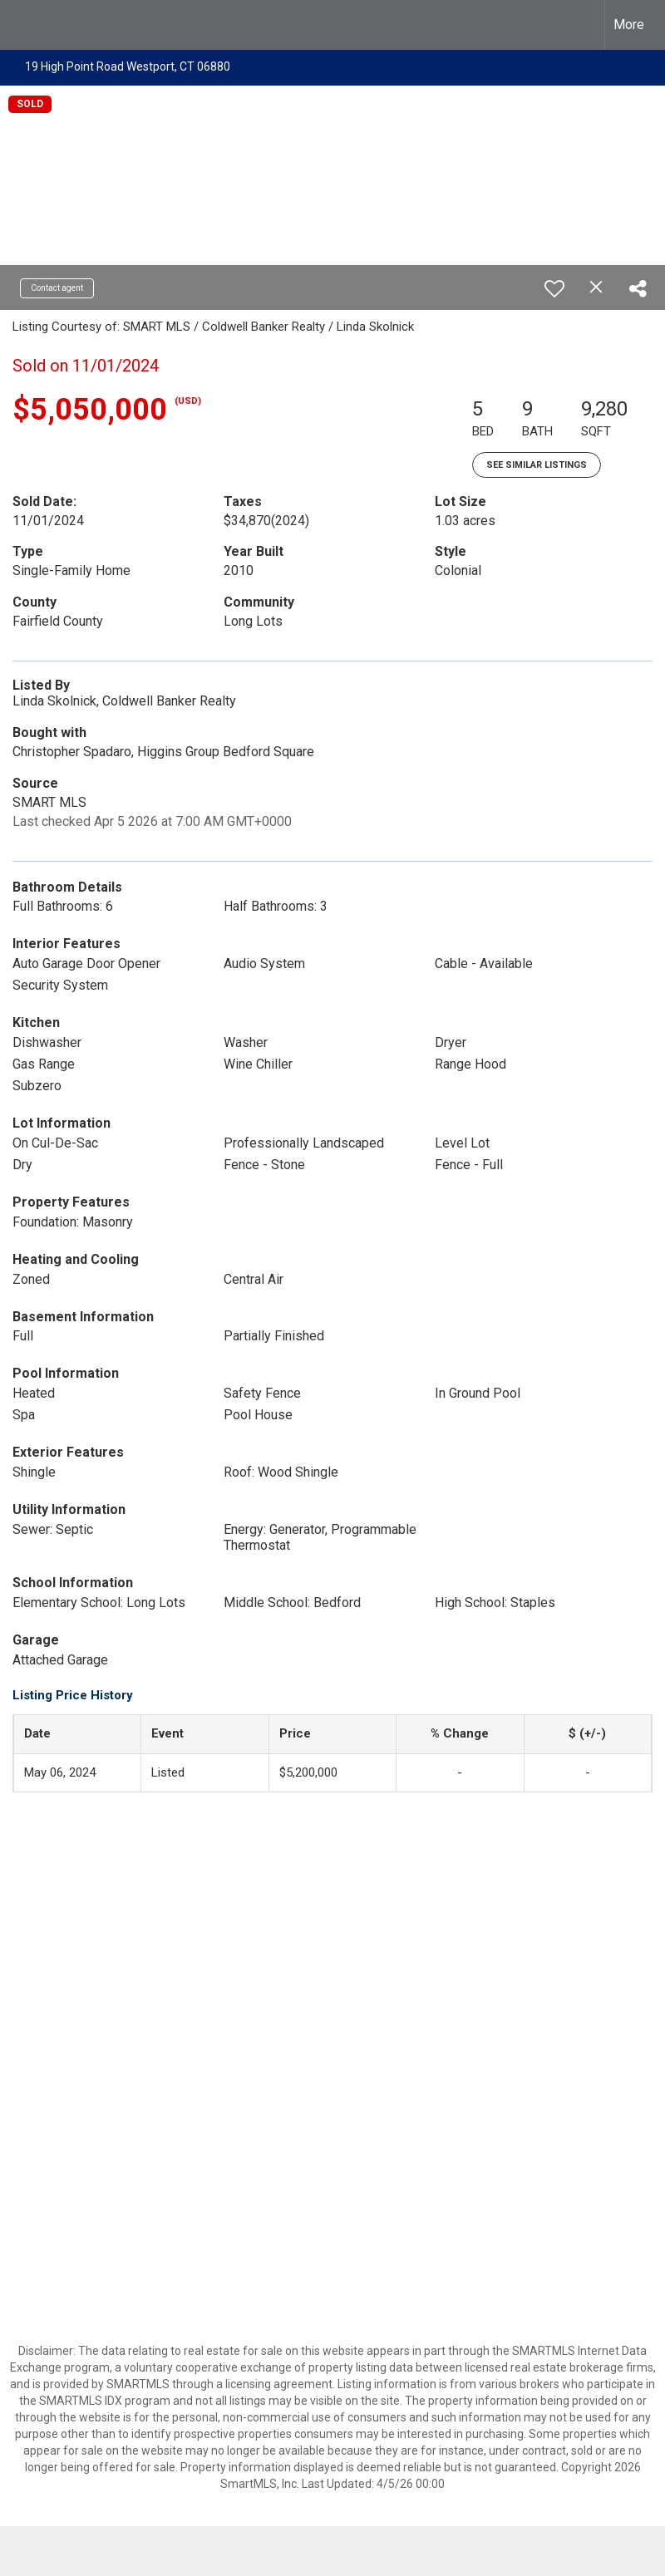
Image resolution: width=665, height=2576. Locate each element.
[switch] (554, 288)
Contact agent (57, 288)
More (628, 24)
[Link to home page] (21, 25)
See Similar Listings (536, 465)
